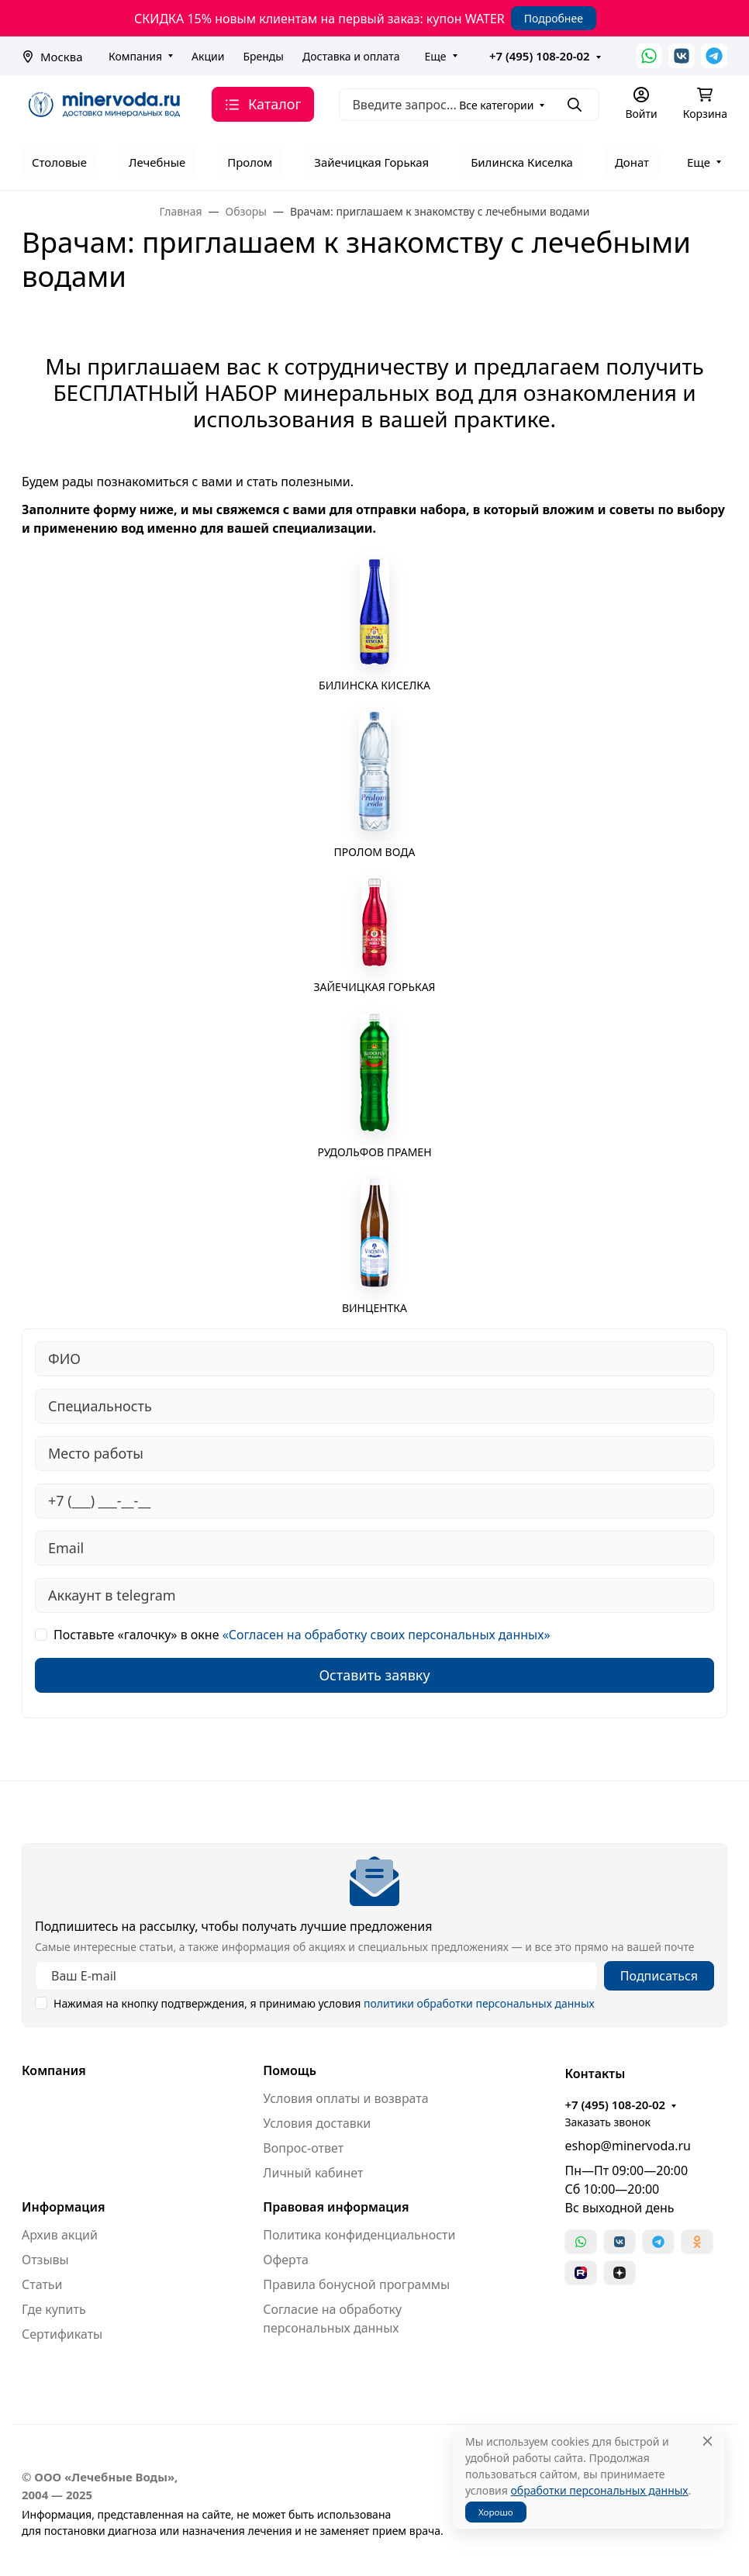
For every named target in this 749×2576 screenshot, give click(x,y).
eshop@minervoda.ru (627, 2145)
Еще (435, 56)
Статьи (42, 2284)
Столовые (59, 162)
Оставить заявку (374, 1675)
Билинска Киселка (522, 162)
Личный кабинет (313, 2172)
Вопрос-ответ (303, 2147)
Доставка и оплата (350, 56)
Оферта (286, 2259)
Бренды (263, 56)
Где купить (54, 2309)
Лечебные (157, 162)
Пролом (249, 162)
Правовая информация (336, 2207)
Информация (63, 2207)
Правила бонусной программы (356, 2284)
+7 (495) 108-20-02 (539, 56)
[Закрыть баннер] (727, 1288)
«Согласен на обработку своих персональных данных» (387, 1634)
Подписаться (659, 1975)
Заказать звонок (607, 2122)
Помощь (289, 2070)
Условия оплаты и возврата (345, 2098)
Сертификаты (62, 2334)
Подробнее (553, 18)
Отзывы (45, 2259)
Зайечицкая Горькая (371, 162)
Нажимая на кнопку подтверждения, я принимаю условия (324, 2003)
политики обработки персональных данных (479, 2003)
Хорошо (495, 2512)
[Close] (707, 2441)
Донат (632, 162)
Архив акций (60, 2234)
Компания (135, 56)
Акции (208, 56)
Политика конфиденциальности (359, 2234)
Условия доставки (317, 2123)
